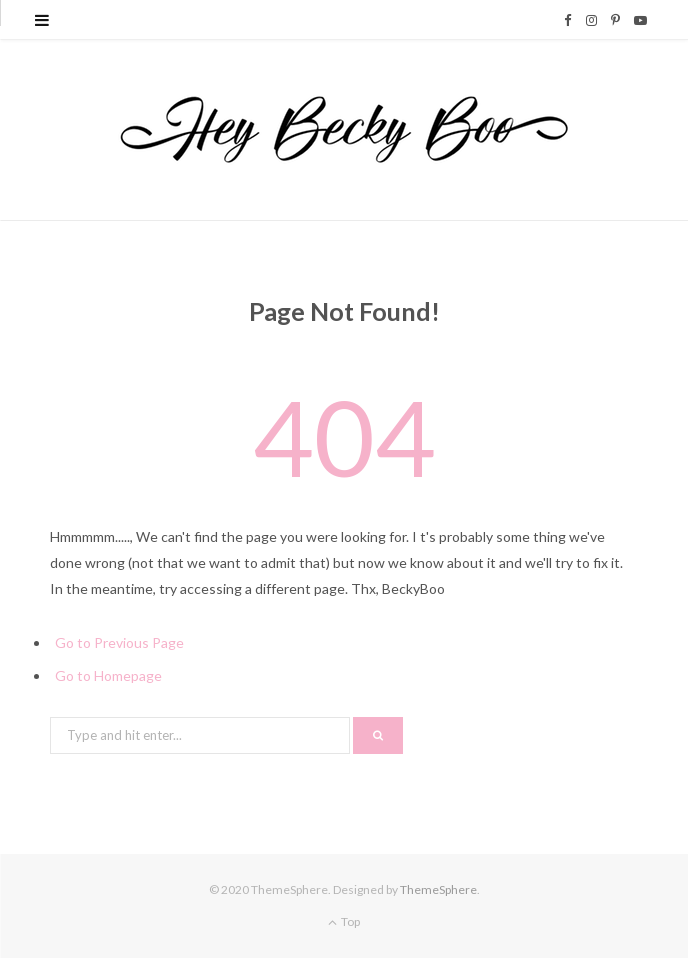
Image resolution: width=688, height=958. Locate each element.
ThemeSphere (438, 889)
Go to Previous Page (119, 642)
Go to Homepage (108, 675)
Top (344, 921)
